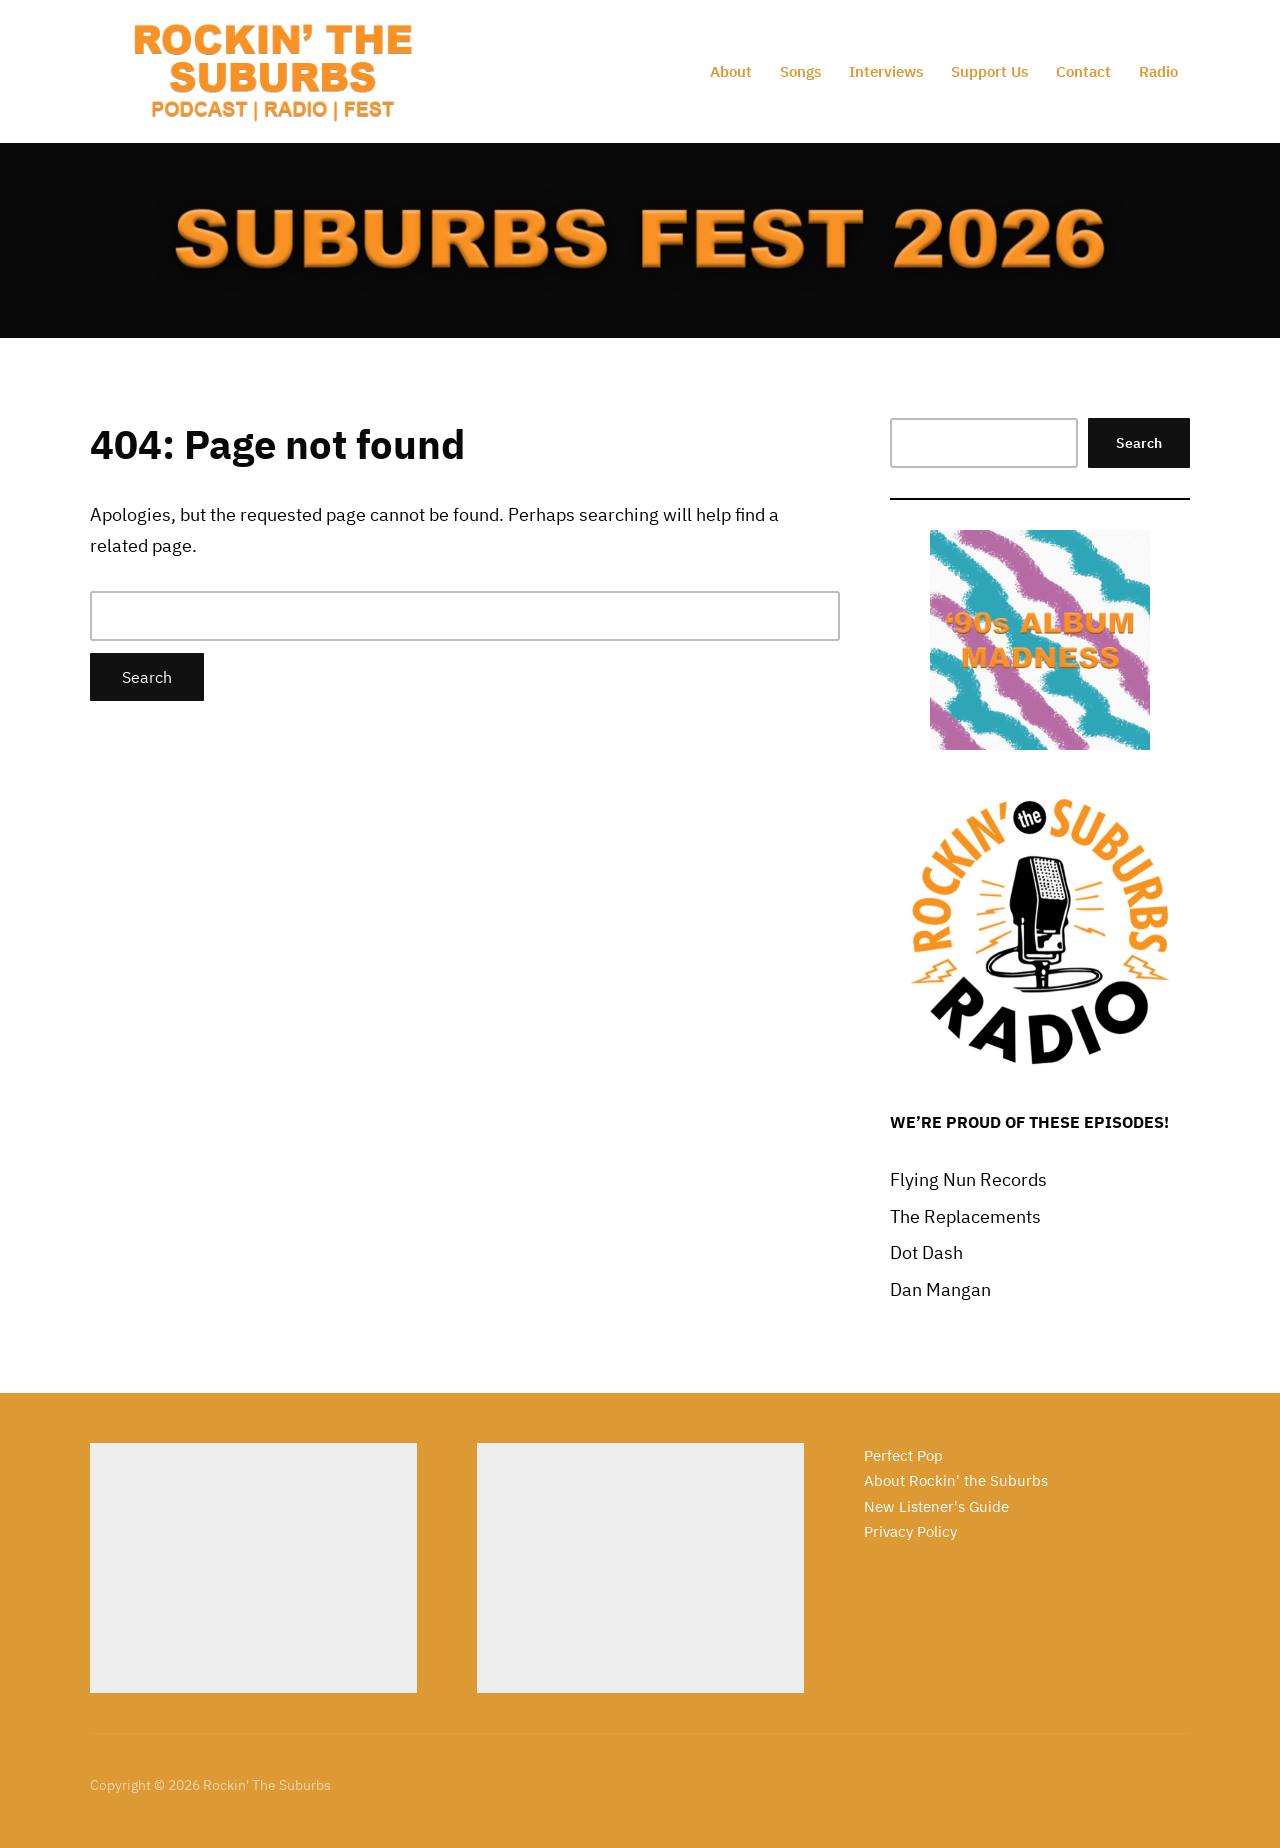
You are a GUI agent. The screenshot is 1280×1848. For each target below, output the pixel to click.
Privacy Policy (910, 1531)
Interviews (886, 71)
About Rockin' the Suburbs (956, 1480)
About (731, 71)
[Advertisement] (253, 1568)
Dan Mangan (940, 1289)
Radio (1158, 71)
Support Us (989, 71)
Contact (1083, 71)
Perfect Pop (903, 1455)
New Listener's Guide (936, 1506)
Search (1139, 443)
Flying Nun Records (968, 1179)
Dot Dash (926, 1252)
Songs (800, 71)
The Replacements (965, 1216)
